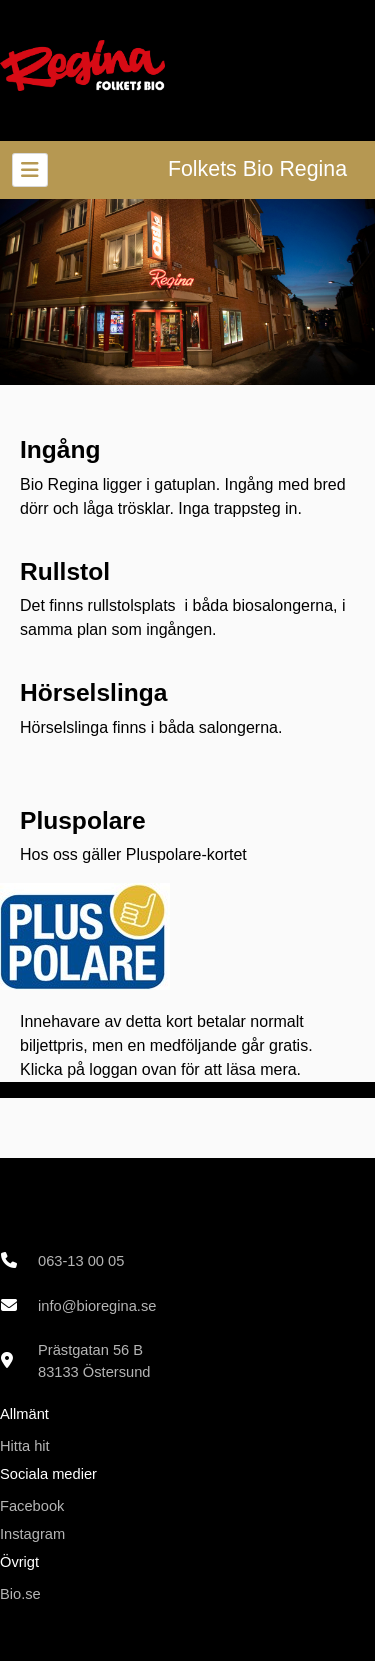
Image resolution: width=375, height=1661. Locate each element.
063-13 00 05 (81, 1261)
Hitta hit (25, 1446)
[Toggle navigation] (30, 170)
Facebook (32, 1506)
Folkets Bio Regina (257, 169)
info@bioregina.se (97, 1306)
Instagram (32, 1534)
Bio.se (20, 1594)
